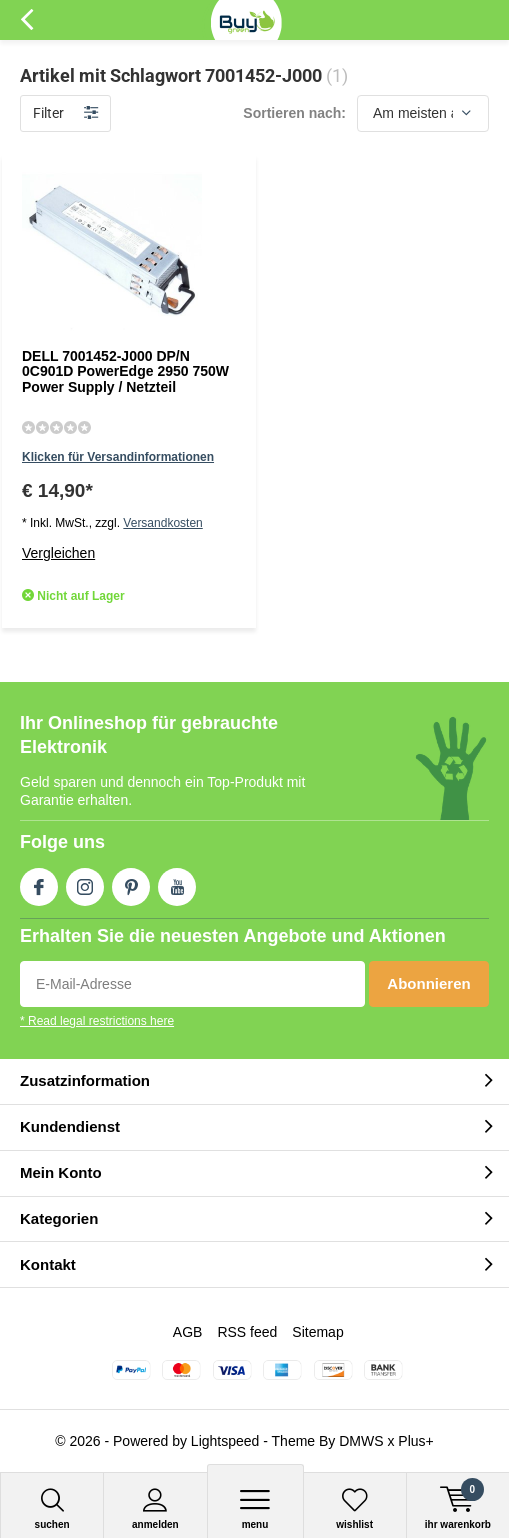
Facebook (39, 883)
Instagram (85, 883)
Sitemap (317, 1332)
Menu (255, 1508)
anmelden (155, 1508)
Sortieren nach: (294, 113)
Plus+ (415, 1441)
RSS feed (247, 1332)
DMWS (361, 1441)
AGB (188, 1332)
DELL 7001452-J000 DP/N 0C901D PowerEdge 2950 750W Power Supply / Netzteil (125, 371)
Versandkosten (162, 523)
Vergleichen (58, 553)
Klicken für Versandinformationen (118, 457)
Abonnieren (428, 983)
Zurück (26, 20)
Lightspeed (225, 1441)
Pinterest (131, 883)
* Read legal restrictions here (97, 1021)
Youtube (177, 883)
